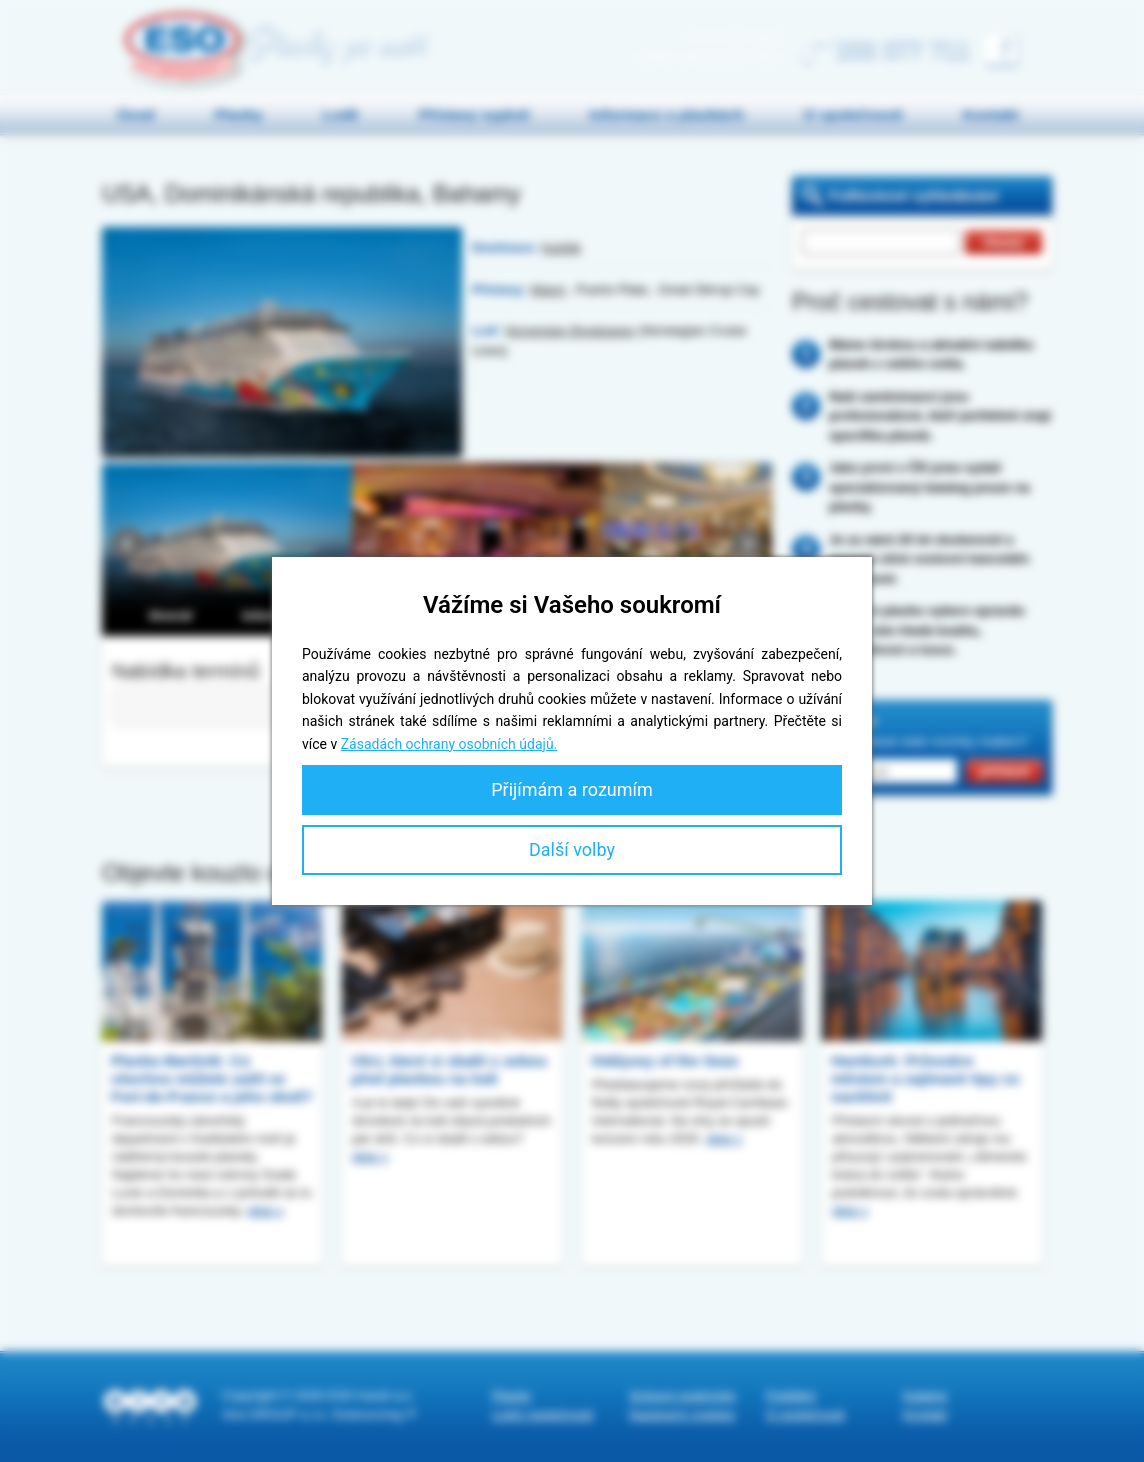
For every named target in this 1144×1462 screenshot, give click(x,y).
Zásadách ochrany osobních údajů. (449, 744)
